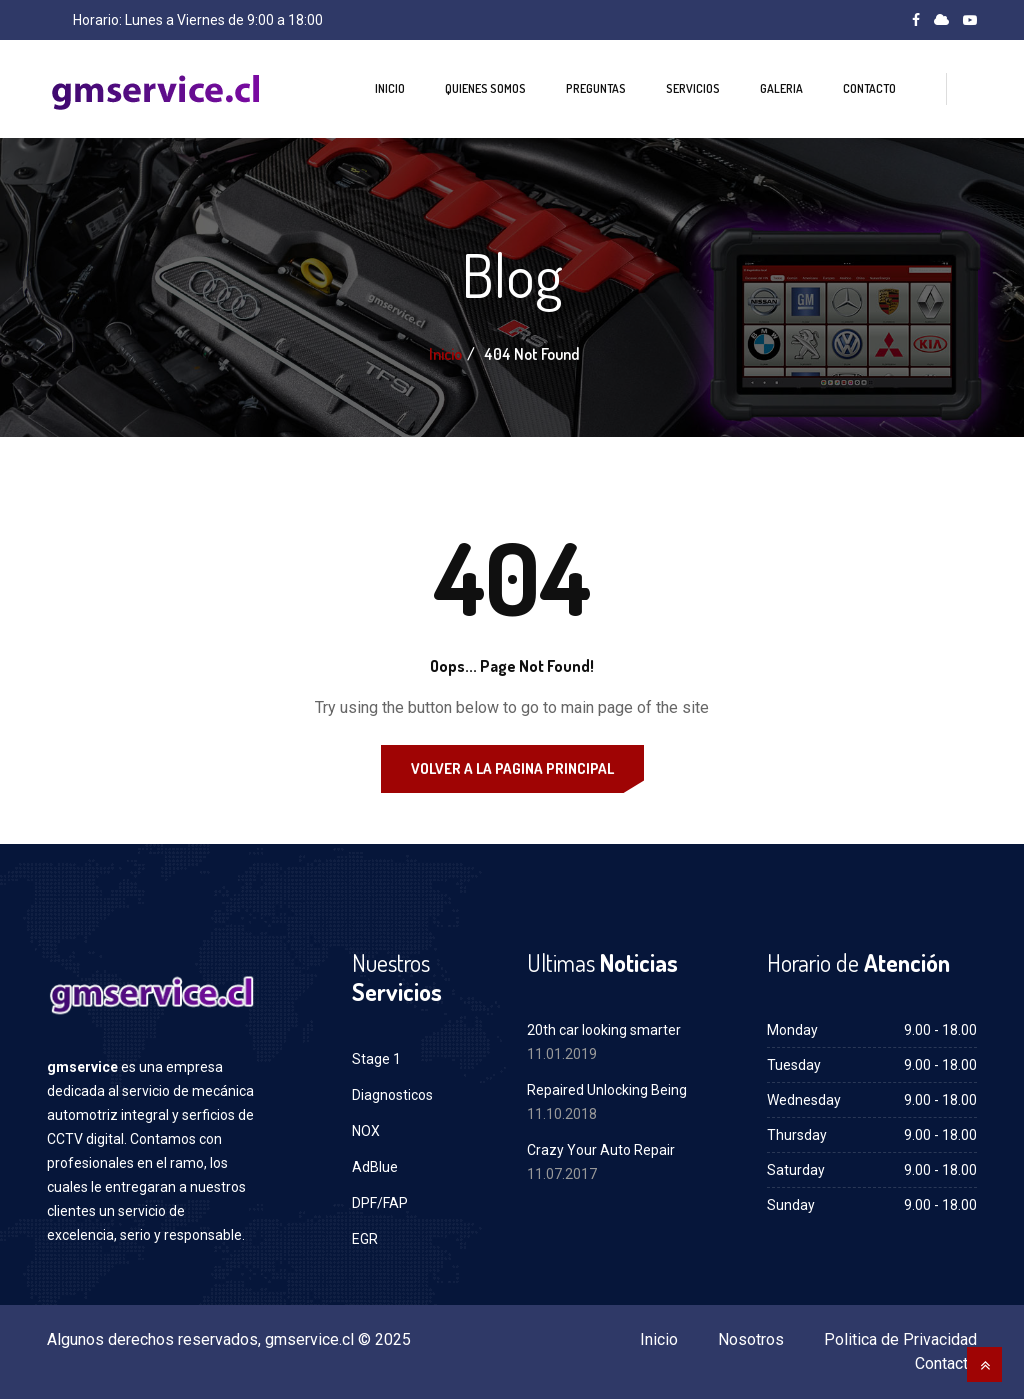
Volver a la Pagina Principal (512, 768)
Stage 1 (376, 1059)
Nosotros (751, 1339)
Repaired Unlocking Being (607, 1090)
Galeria (781, 88)
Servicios (693, 88)
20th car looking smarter (604, 1030)
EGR (365, 1239)
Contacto (869, 88)
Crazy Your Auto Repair (601, 1150)
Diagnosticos (392, 1095)
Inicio (390, 88)
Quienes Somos (485, 88)
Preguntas (596, 88)
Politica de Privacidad (900, 1339)
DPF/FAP (380, 1203)
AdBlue (375, 1167)
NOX (366, 1131)
